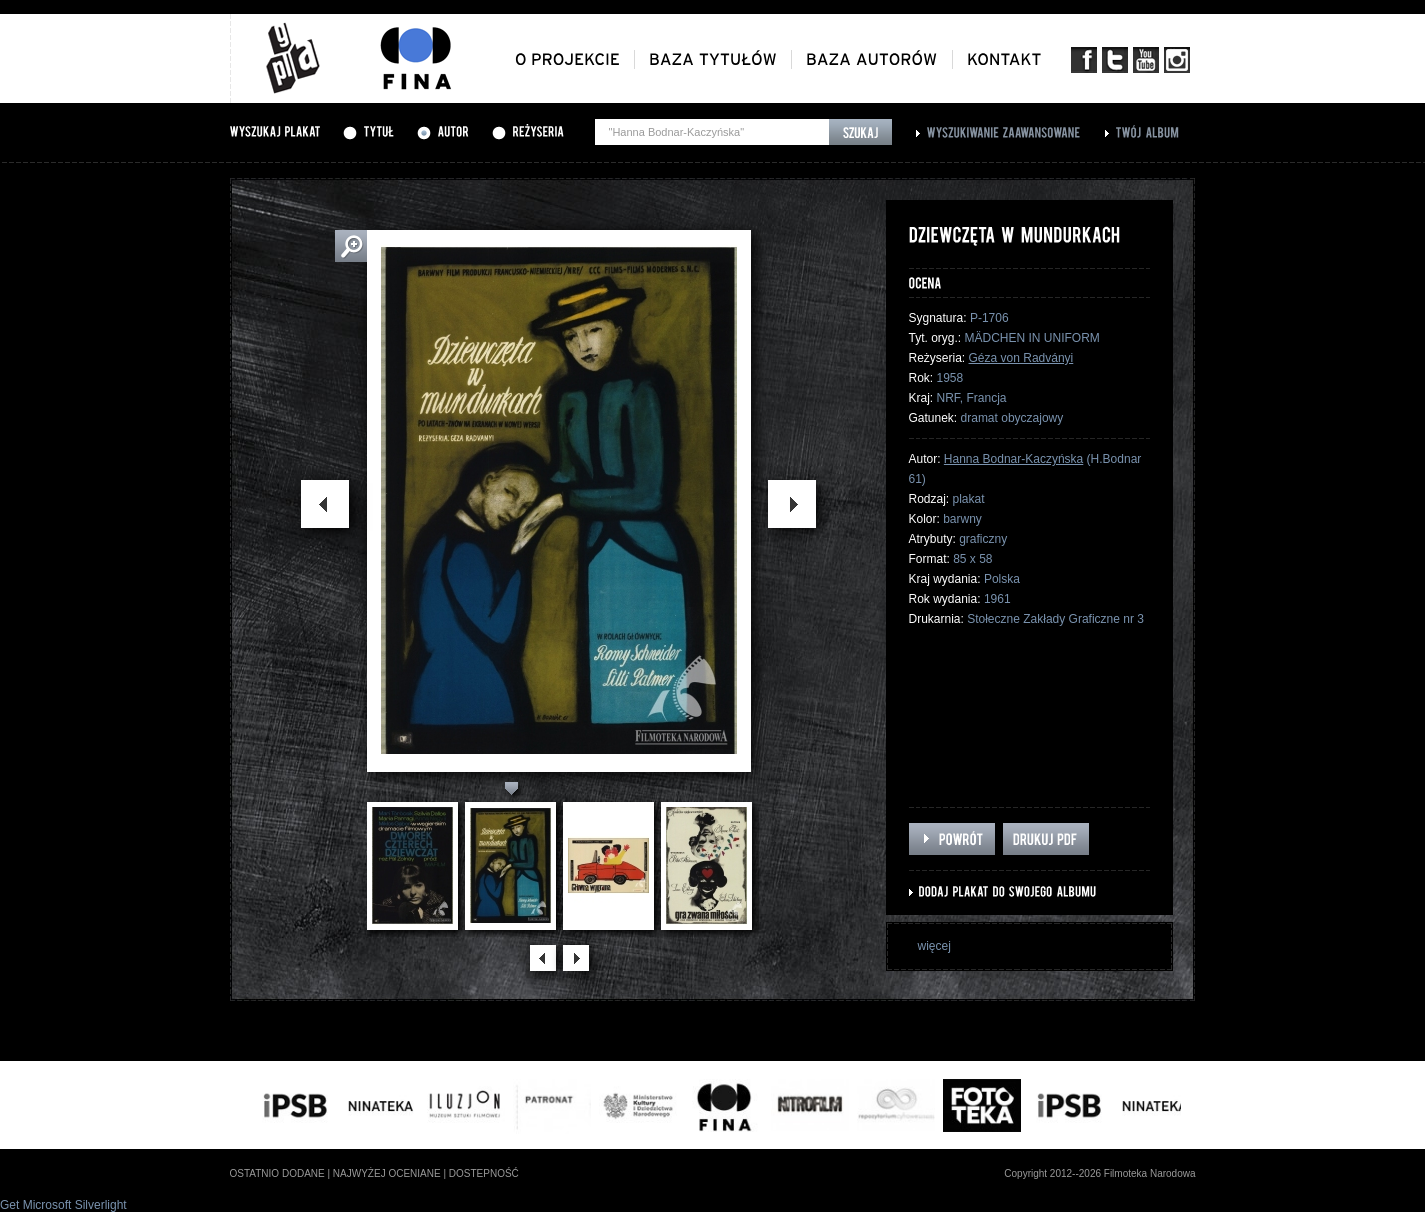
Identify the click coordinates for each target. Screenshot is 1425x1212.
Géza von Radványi (1021, 358)
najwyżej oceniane (387, 1173)
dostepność (484, 1173)
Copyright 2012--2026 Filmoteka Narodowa (1099, 1173)
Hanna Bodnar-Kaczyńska (1013, 459)
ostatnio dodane (277, 1173)
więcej (934, 946)
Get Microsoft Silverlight (63, 1205)
